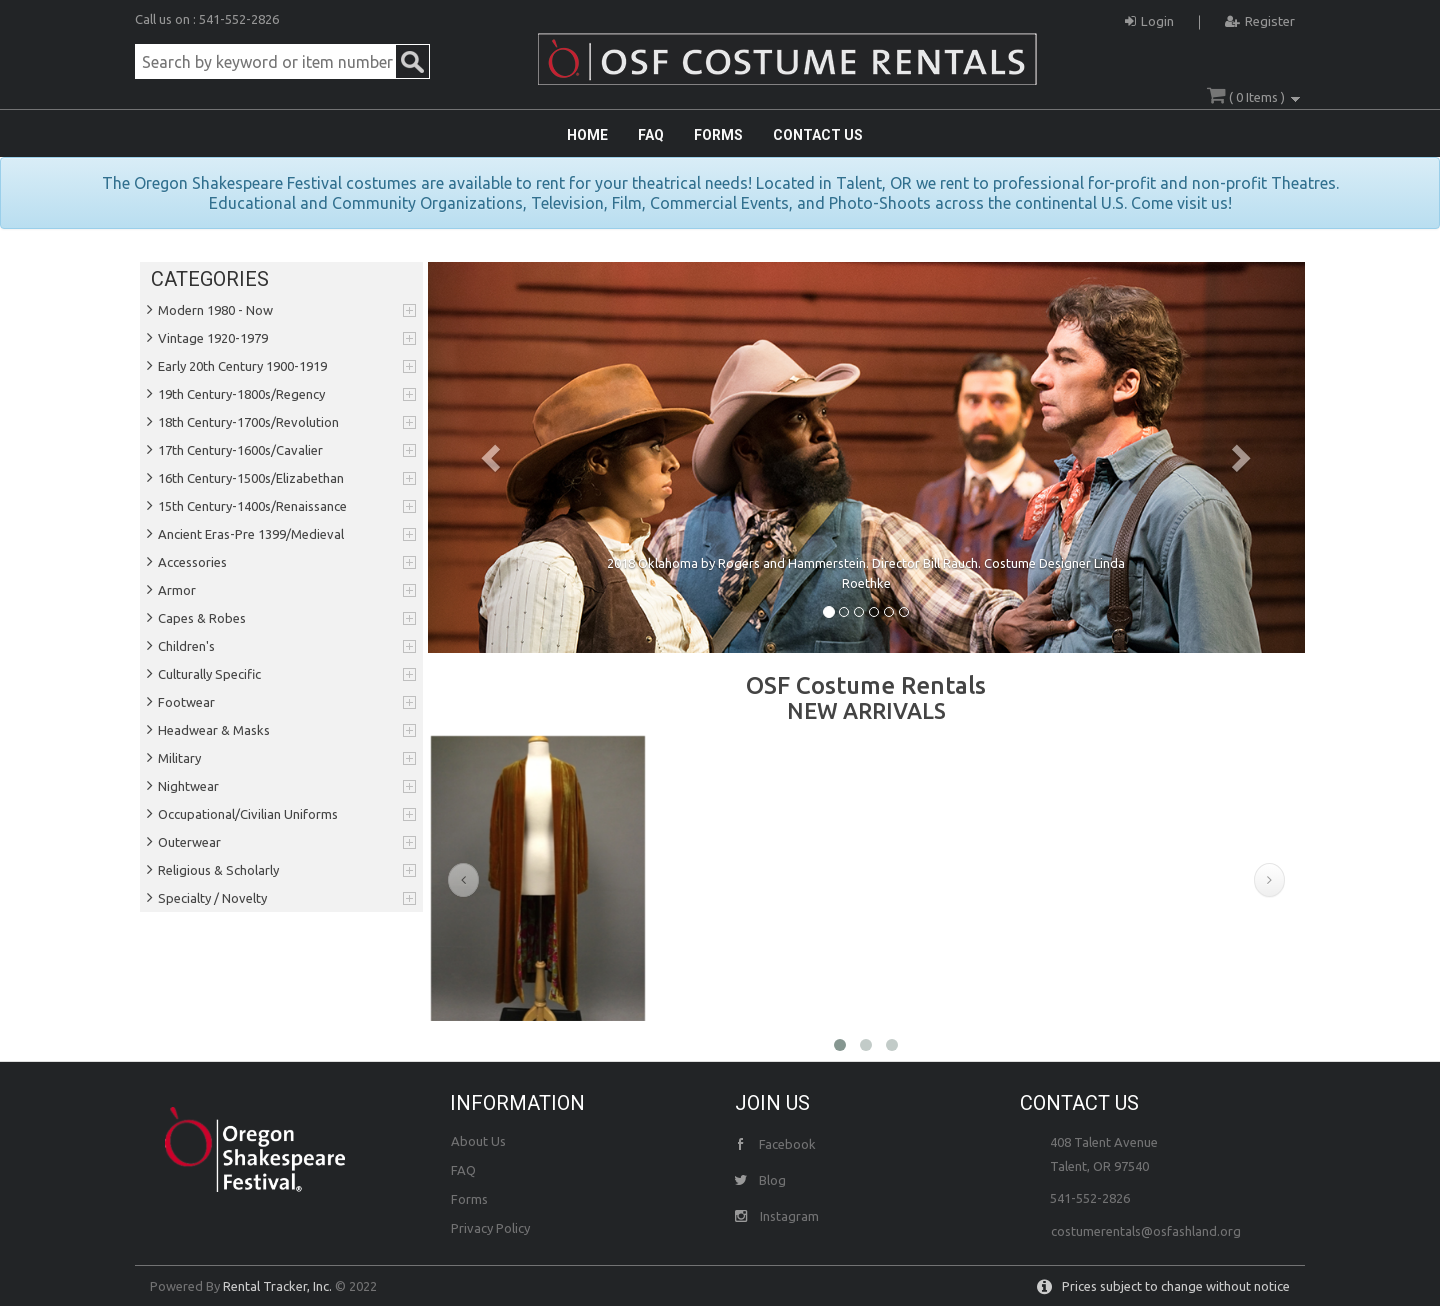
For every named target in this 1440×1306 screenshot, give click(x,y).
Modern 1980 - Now (215, 310)
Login (1149, 18)
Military (179, 758)
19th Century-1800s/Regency (241, 394)
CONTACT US (818, 135)
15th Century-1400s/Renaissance (252, 506)
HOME (587, 135)
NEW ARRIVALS (866, 710)
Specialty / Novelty (212, 898)
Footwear (186, 702)
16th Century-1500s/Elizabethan (251, 478)
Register (1260, 18)
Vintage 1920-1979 (213, 338)
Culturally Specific (209, 674)
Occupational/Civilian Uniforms (248, 814)
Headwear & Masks (214, 730)
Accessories (192, 562)
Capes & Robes (202, 618)
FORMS (718, 135)
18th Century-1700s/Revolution (248, 422)
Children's (186, 646)
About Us (478, 1141)
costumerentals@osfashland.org (1146, 1231)
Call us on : (167, 19)
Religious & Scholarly (218, 870)
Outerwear (189, 842)
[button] (494, 457)
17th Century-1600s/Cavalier (240, 450)
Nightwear (188, 786)
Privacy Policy (490, 1228)
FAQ (651, 135)
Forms (469, 1199)
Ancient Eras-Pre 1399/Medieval (251, 534)
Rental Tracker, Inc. (277, 1286)
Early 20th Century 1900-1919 (242, 366)
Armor (177, 590)
